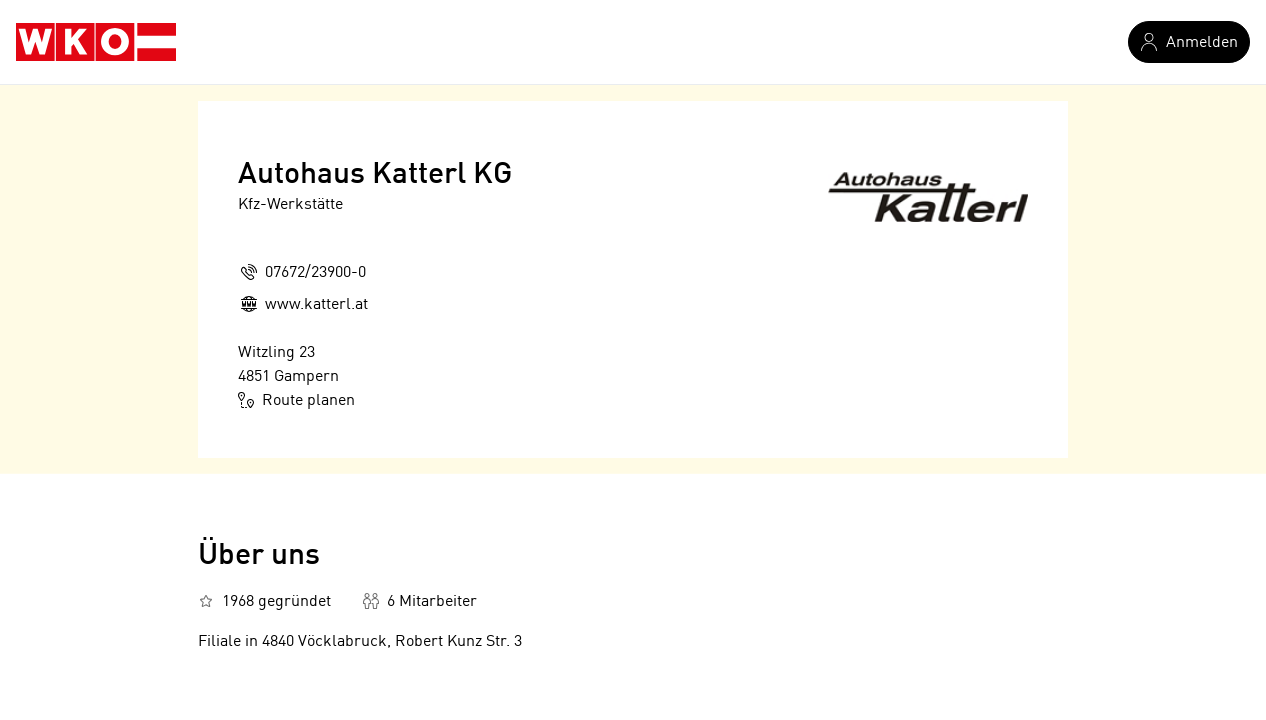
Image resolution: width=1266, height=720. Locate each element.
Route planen (296, 400)
